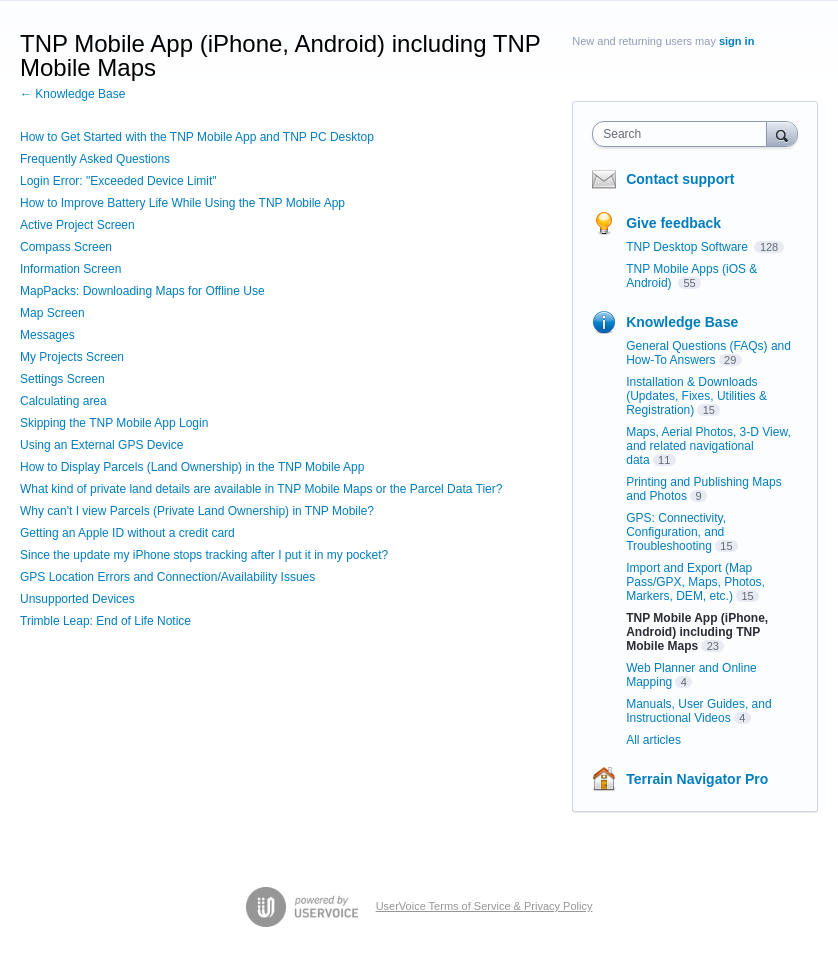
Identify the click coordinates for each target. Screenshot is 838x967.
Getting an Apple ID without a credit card (127, 533)
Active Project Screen (77, 225)
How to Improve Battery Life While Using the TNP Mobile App (182, 203)
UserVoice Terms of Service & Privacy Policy (484, 906)
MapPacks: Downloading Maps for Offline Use (142, 291)
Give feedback (673, 223)
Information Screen (70, 269)
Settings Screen (62, 379)
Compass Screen (66, 247)
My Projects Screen (72, 357)
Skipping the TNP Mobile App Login (114, 423)
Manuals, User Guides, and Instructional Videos (698, 711)
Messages (47, 335)
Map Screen (52, 313)
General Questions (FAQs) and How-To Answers (708, 353)
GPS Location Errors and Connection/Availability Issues (167, 577)
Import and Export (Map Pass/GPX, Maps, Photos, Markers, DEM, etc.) (695, 582)
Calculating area (63, 401)
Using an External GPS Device (101, 445)
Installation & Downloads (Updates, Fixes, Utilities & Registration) (696, 396)
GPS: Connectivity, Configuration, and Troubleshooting (676, 532)
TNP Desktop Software (688, 247)
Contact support (680, 179)
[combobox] (683, 134)
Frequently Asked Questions (95, 159)
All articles (653, 740)
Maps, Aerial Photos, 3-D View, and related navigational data (708, 446)
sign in (736, 41)
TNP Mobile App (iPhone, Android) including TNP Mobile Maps (697, 632)
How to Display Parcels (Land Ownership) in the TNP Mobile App (192, 467)
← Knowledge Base (72, 94)
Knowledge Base (682, 322)
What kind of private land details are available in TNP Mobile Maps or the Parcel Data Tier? (261, 489)
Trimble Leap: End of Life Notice (105, 621)
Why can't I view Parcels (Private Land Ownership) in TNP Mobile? (197, 511)
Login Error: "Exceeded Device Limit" (118, 181)
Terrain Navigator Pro (697, 779)
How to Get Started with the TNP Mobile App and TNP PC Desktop (197, 137)
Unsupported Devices (77, 599)
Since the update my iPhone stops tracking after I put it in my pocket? (204, 555)
